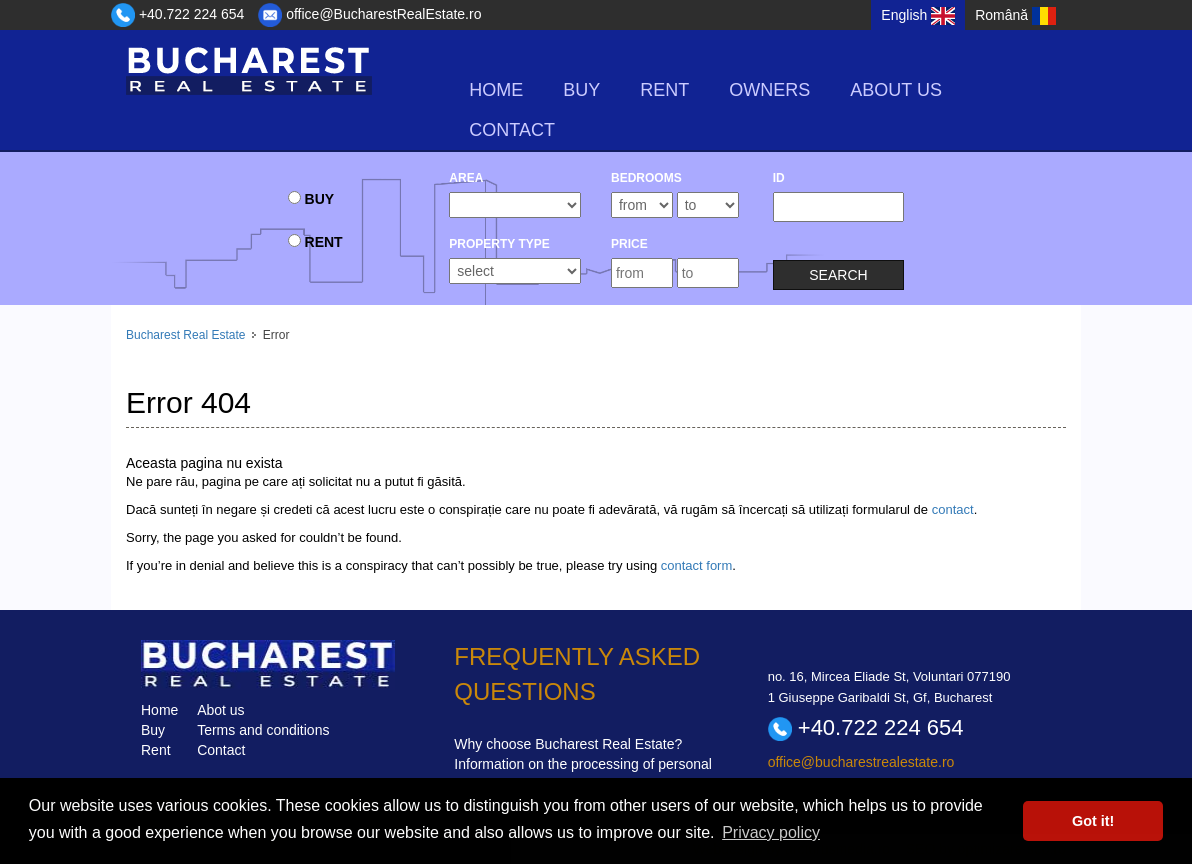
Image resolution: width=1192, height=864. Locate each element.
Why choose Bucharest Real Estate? (568, 744)
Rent (156, 750)
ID (779, 178)
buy (581, 90)
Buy (153, 730)
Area (466, 178)
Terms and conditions (263, 730)
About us (896, 90)
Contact (512, 130)
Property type (499, 244)
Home (496, 90)
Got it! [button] (1093, 821)
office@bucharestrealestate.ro (861, 762)
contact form (697, 565)
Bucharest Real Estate (185, 335)
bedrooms (646, 178)
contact (953, 509)
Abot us (220, 710)
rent (664, 90)
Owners (769, 90)
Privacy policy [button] (771, 832)
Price (629, 244)
